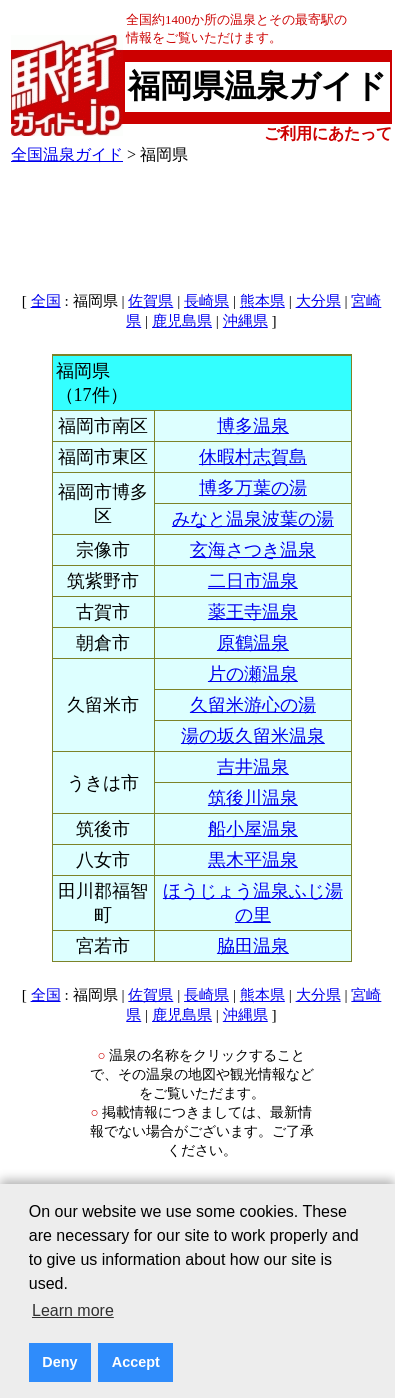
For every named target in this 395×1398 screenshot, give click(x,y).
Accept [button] (136, 1362)
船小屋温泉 (253, 829)
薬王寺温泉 (253, 612)
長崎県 (206, 301)
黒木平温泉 (253, 860)
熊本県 (262, 301)
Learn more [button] (73, 1310)
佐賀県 (150, 301)
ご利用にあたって (328, 133)
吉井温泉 (253, 767)
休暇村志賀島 (253, 457)
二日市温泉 (253, 581)
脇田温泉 (253, 946)
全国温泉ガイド (67, 154)
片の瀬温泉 (253, 674)
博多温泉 (253, 426)
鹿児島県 (182, 321)
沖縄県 (245, 321)
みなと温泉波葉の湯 (253, 519)
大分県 (318, 301)
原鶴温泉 (253, 643)
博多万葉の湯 (253, 488)
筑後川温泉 (253, 798)
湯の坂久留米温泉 (253, 736)
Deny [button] (59, 1362)
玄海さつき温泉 (253, 550)
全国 (46, 301)
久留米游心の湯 (253, 705)
